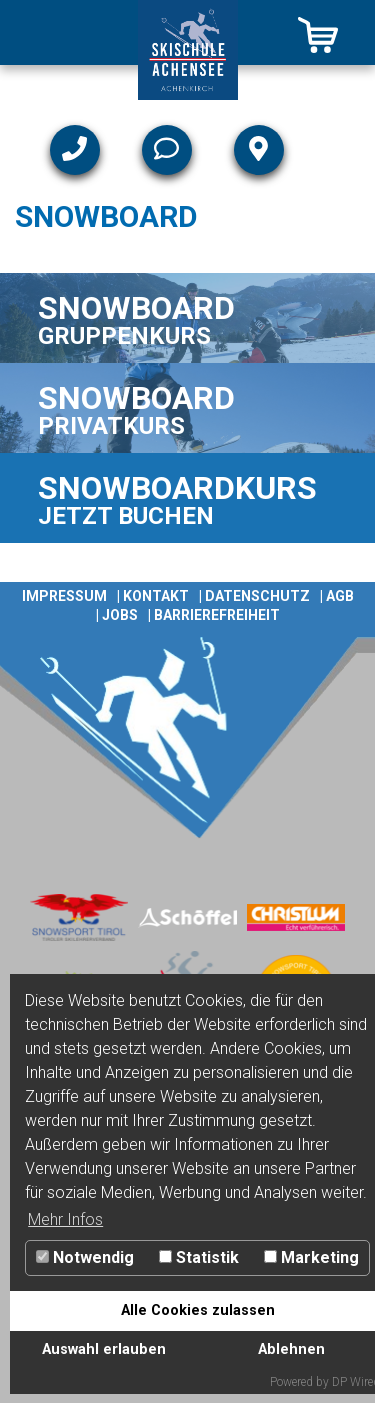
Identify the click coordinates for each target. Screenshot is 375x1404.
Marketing (311, 1257)
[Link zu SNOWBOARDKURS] (187, 498)
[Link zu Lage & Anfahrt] (259, 150)
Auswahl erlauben (104, 1349)
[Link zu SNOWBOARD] (187, 318)
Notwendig (85, 1257)
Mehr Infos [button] (65, 1219)
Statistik (199, 1257)
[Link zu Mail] (167, 150)
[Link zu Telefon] (75, 150)
